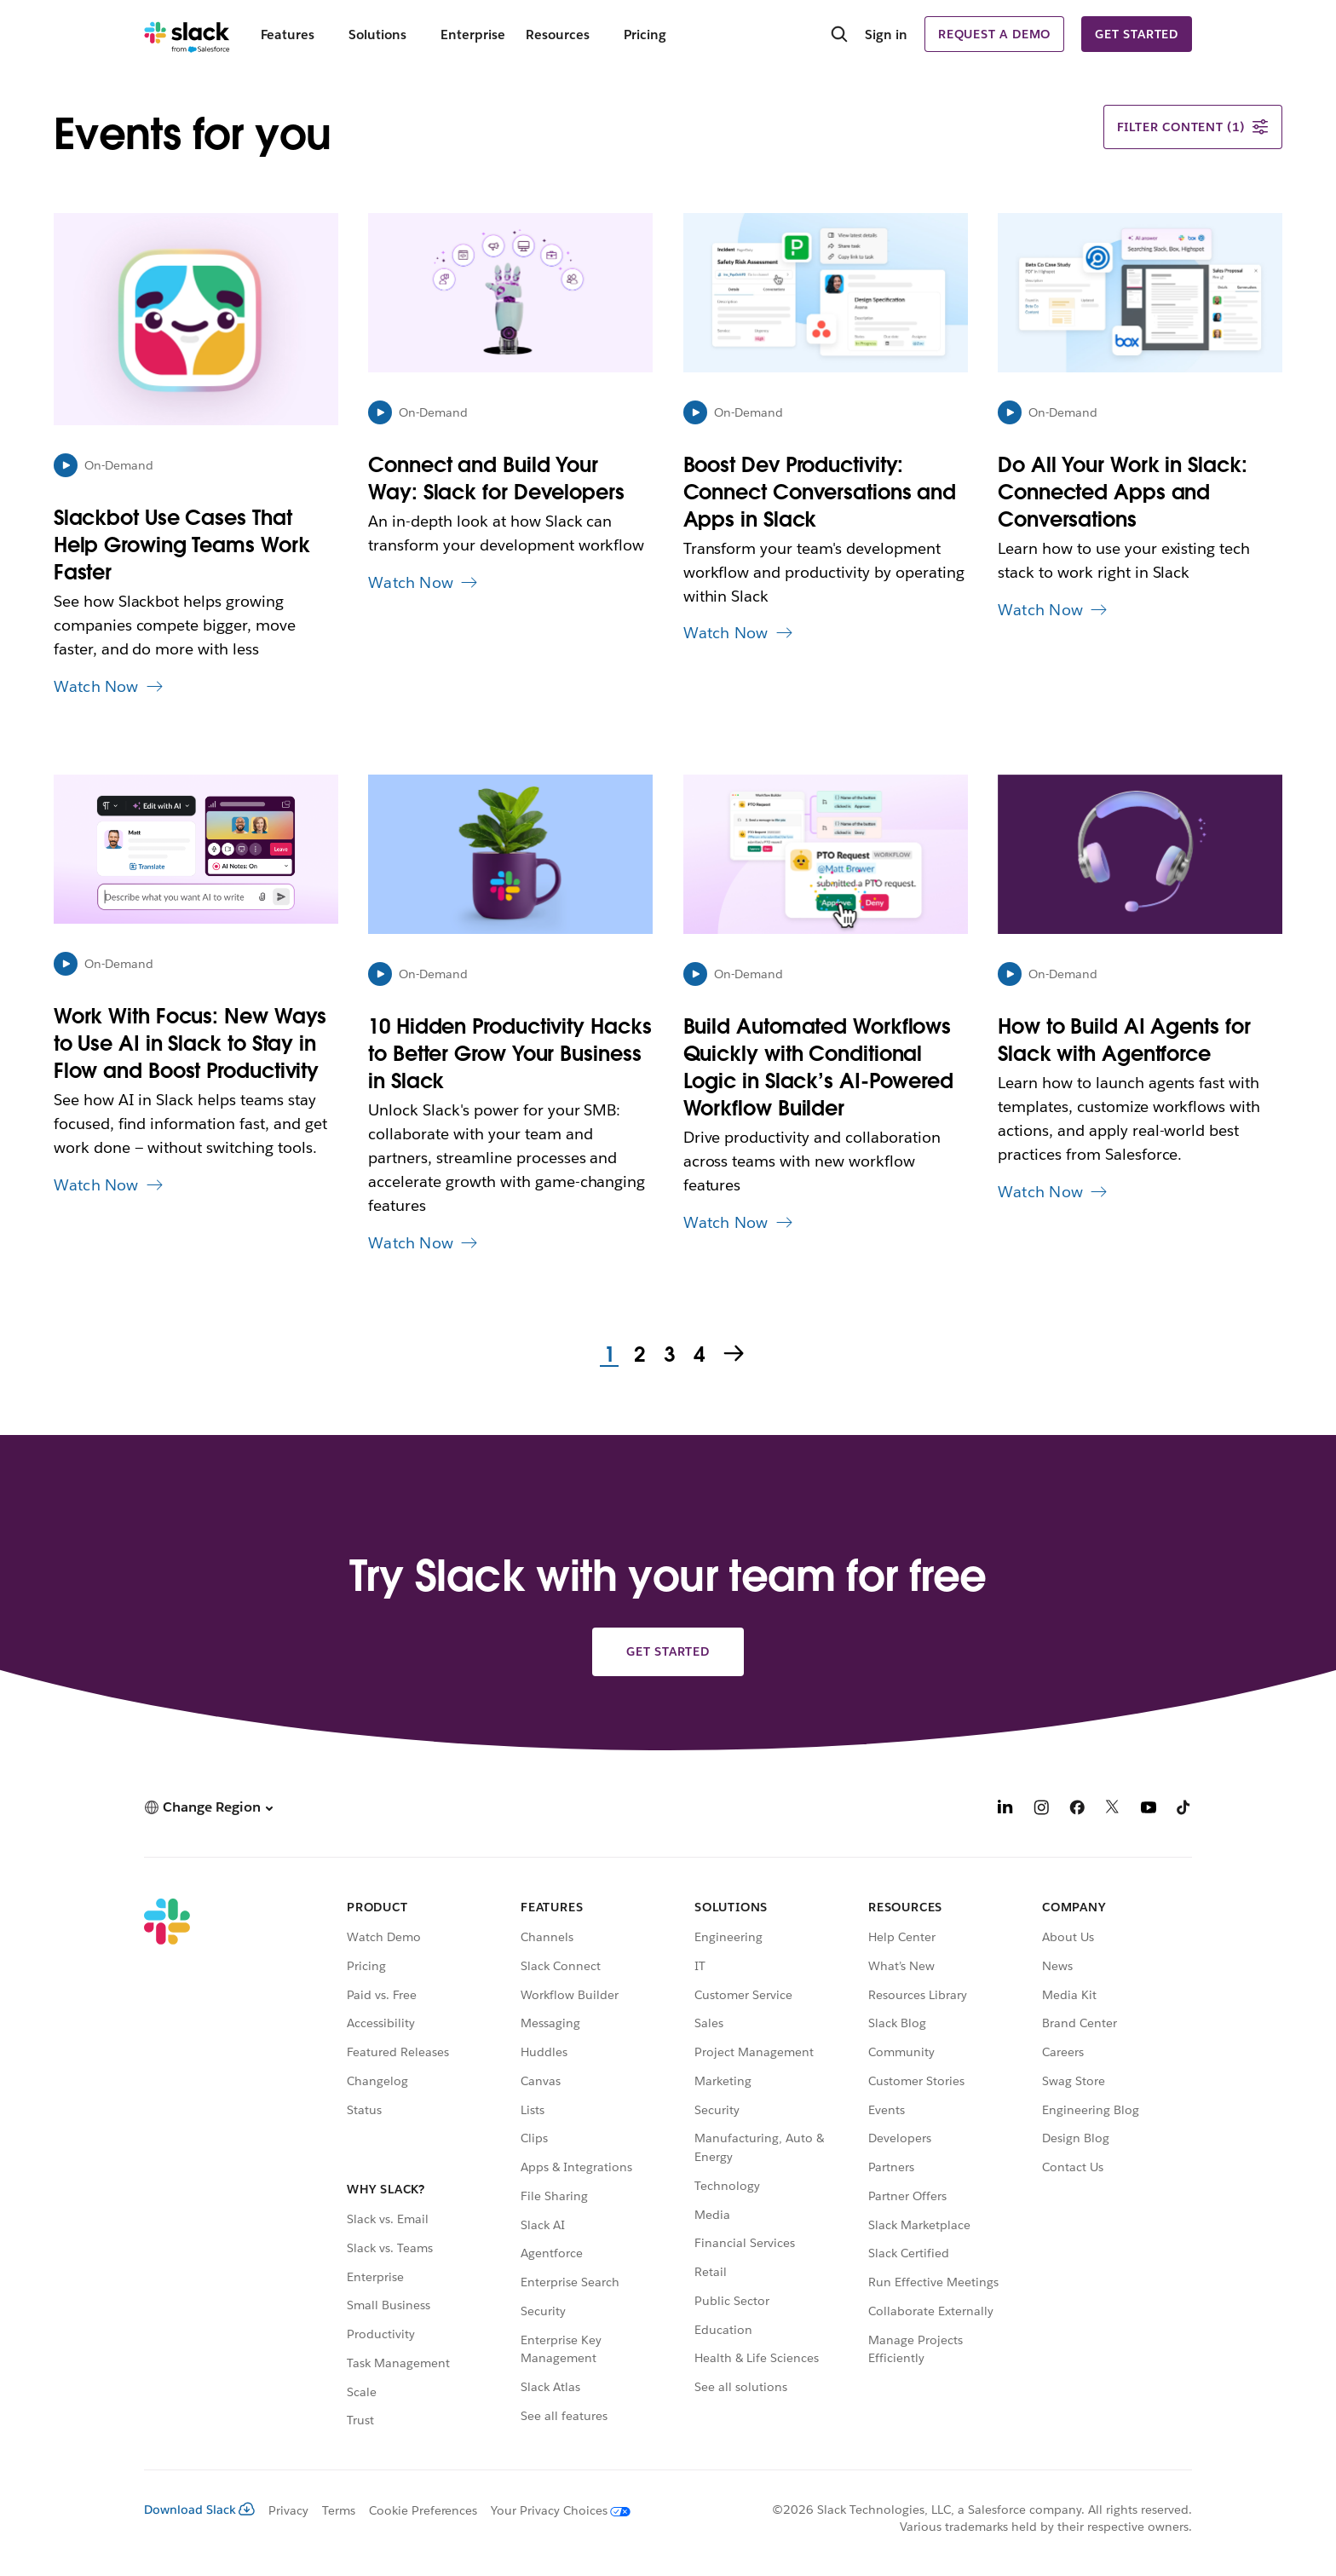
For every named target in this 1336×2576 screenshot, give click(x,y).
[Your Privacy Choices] (554, 2510)
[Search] (839, 36)
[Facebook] (1077, 1809)
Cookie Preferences (423, 2510)
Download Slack (199, 2509)
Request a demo (994, 34)
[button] (208, 1807)
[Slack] (187, 34)
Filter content (1193, 126)
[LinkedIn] (1005, 1809)
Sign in (886, 34)
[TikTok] (1184, 1809)
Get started (1136, 34)
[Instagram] (1041, 1809)
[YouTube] (1148, 1809)
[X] (1112, 1809)
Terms (338, 2510)
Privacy (288, 2510)
